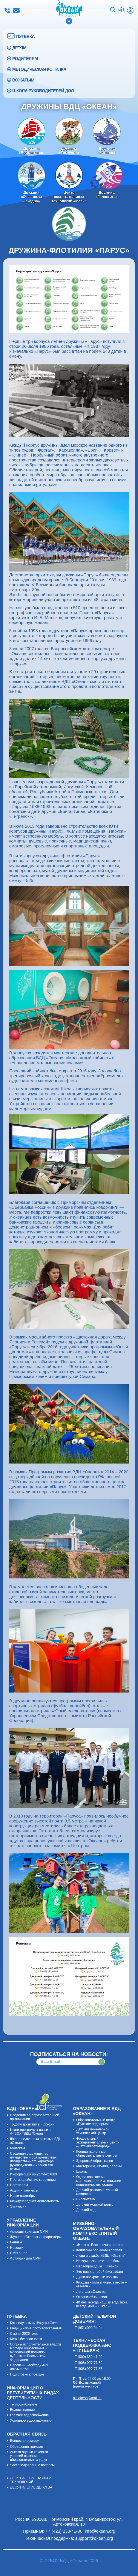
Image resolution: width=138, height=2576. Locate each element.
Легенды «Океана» (91, 2291)
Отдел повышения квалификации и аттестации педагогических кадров (98, 2180)
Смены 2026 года (24, 2333)
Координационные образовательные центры (96, 2153)
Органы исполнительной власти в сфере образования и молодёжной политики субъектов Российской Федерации (35, 2352)
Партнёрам (19, 2185)
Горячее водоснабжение (29, 2415)
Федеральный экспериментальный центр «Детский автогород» (97, 2142)
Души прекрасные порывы (97, 2277)
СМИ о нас (18, 2253)
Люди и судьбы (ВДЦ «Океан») (100, 2255)
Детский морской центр (94, 2204)
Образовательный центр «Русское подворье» (95, 2122)
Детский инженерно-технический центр (92, 2131)
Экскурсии (18, 2206)
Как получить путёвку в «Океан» (35, 2323)
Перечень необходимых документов (29, 2367)
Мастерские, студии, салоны (99, 2166)
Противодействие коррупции (33, 2179)
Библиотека (85, 2199)
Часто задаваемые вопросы (32, 2465)
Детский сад (85, 2210)
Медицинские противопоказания (35, 2328)
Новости (16, 2247)
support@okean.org (94, 2538)
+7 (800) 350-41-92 (87, 2357)
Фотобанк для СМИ (25, 2258)
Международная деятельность (34, 2201)
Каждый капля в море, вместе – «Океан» (101, 2284)
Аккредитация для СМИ (29, 2231)
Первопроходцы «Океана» (97, 2266)
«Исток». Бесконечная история (100, 2245)
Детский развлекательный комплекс (97, 2192)
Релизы (16, 2242)
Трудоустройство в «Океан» (32, 2124)
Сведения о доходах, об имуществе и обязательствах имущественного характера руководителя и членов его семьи (33, 2161)
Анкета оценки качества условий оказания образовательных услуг (29, 2455)
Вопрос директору (24, 2440)
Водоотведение (22, 2410)
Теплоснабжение (23, 2404)
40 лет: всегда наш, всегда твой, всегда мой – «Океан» (102, 2304)
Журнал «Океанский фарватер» (35, 2237)
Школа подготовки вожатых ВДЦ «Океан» (35, 2141)
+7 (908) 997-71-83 (87, 2369)
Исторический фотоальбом (97, 2261)
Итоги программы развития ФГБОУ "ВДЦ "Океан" (31, 2131)
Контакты (17, 2148)
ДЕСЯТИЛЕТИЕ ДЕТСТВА (31, 2487)
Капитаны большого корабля (99, 2250)
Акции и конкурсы (24, 2190)
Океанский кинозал (91, 2297)
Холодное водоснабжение (31, 2420)
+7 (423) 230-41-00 (7, 10)
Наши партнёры (22, 2196)
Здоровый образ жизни (94, 2161)
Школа (81, 2171)
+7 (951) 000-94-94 (87, 2328)
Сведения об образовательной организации (34, 2117)
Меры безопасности (26, 2339)
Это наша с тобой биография (99, 2271)
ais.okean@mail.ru (87, 2398)
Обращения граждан (26, 2446)
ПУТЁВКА (25, 36)
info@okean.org (16, 10)
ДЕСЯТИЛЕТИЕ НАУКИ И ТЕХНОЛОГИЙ (30, 2480)
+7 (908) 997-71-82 (87, 2363)
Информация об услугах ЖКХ (33, 2174)
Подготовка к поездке (27, 2374)
